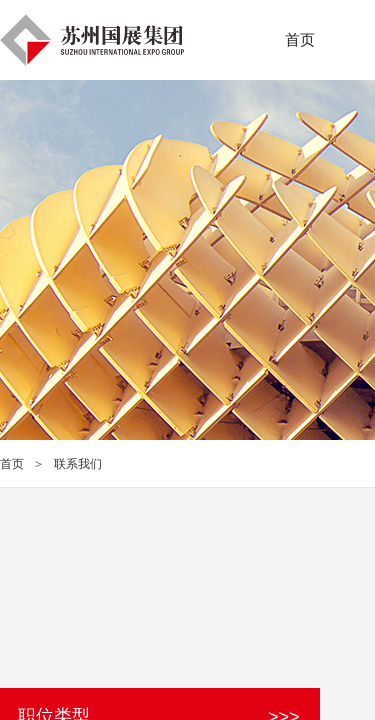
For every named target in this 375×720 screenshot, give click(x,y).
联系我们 (78, 464)
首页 (12, 464)
